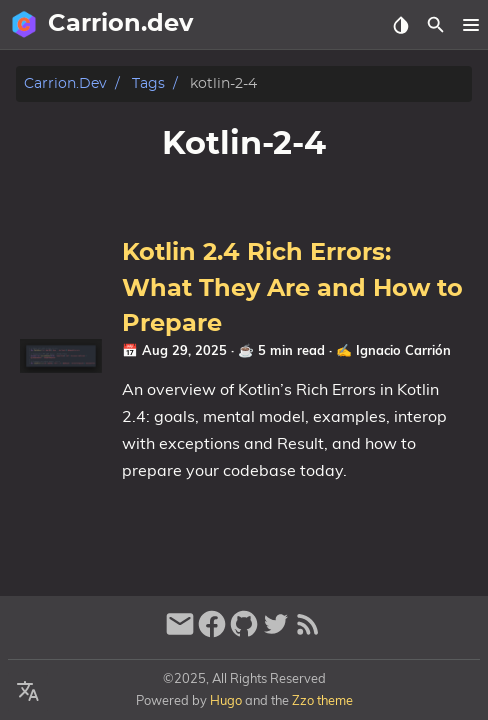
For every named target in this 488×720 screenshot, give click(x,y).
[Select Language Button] (28, 692)
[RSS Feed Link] (308, 632)
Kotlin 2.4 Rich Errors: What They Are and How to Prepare (292, 288)
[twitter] (276, 632)
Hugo (226, 700)
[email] (180, 632)
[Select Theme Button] (400, 25)
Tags (148, 83)
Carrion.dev (65, 83)
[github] (244, 632)
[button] (470, 25)
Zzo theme (322, 700)
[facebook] (212, 632)
